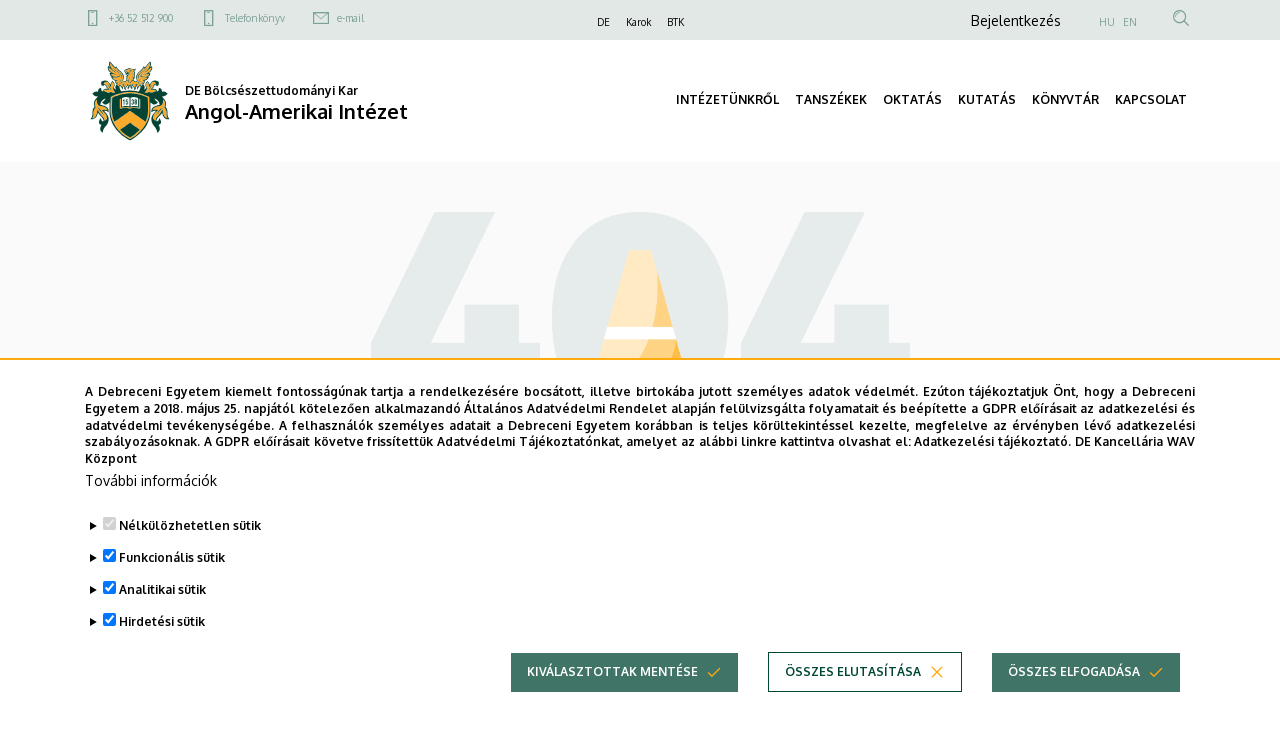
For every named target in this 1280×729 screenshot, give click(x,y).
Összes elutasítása (853, 704)
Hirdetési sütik (162, 654)
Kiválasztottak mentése (612, 704)
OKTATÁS (912, 99)
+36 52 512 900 (141, 18)
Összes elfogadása (1074, 704)
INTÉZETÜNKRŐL (727, 99)
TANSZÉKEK (831, 99)
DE (603, 22)
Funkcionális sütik (172, 590)
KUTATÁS (987, 99)
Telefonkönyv (255, 18)
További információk (151, 513)
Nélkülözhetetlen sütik (190, 558)
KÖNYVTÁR (1065, 99)
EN (1130, 22)
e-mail (350, 18)
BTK (675, 22)
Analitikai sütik (162, 622)
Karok (638, 22)
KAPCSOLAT (1151, 99)
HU (1107, 22)
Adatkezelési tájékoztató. (992, 475)
